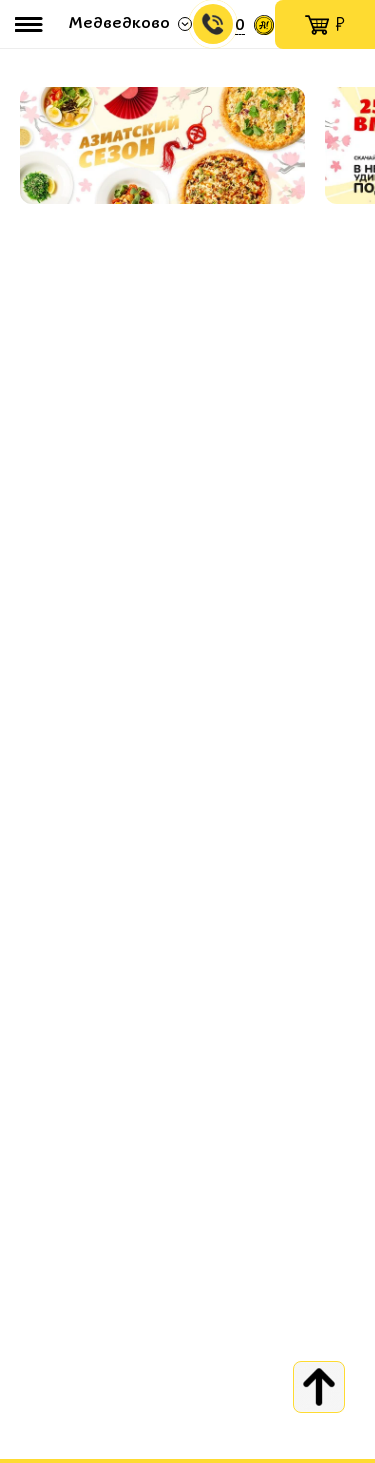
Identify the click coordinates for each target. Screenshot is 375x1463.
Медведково (119, 24)
